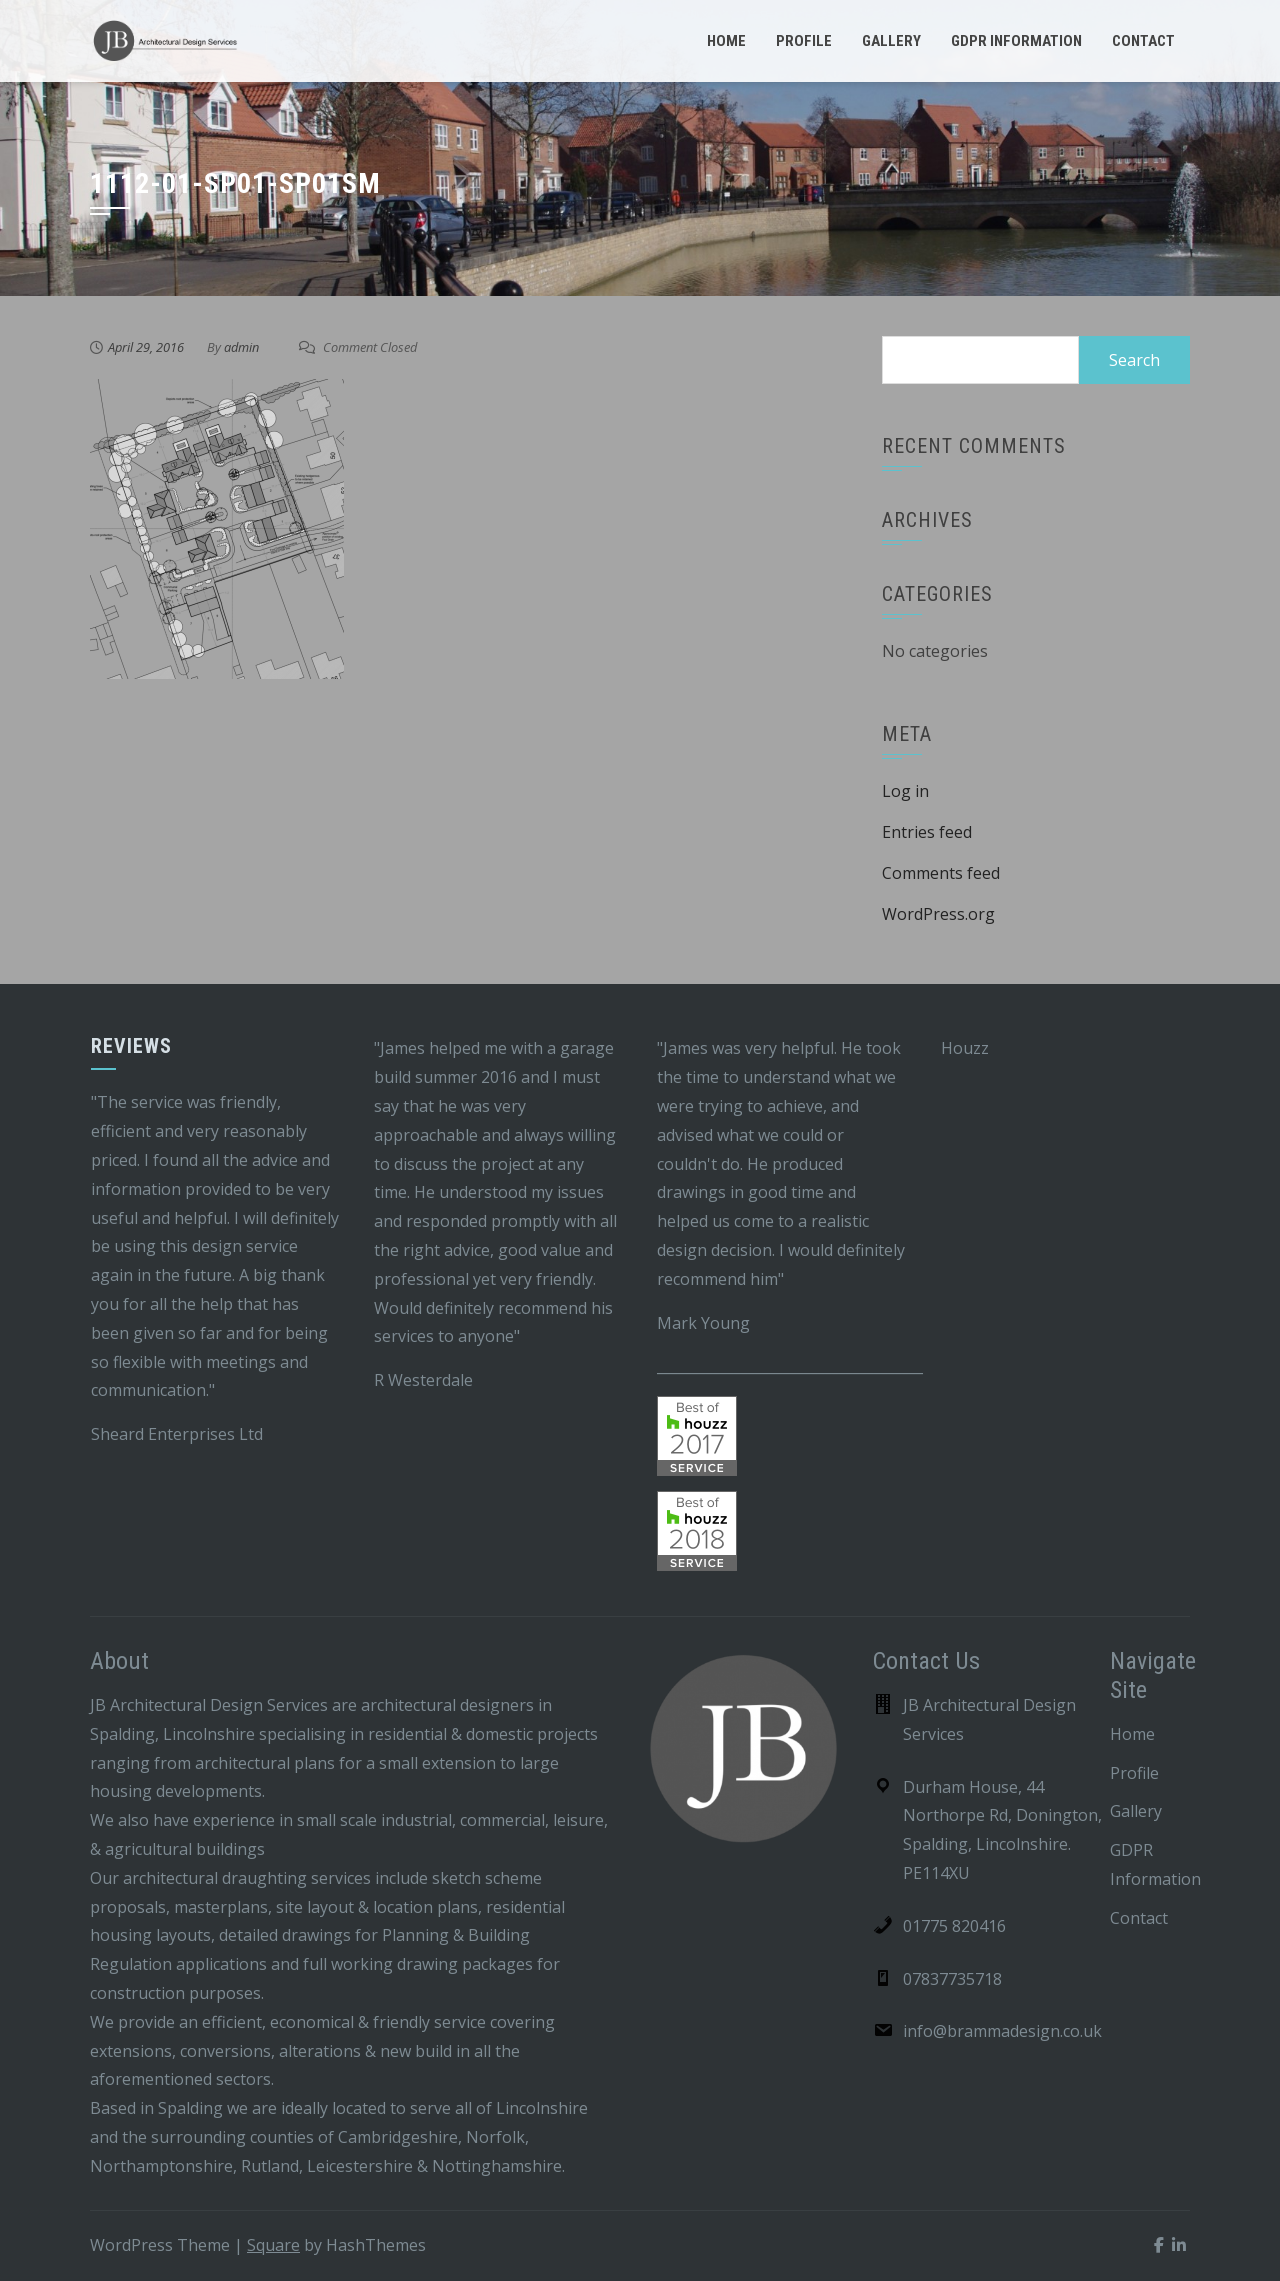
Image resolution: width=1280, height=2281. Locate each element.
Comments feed (941, 873)
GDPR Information (1016, 41)
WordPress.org (938, 914)
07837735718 (952, 1979)
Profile (804, 41)
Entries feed (927, 832)
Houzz (965, 1048)
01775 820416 (954, 1926)
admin (241, 347)
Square (273, 2245)
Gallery (891, 41)
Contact (1143, 41)
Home (726, 41)
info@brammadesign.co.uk (1002, 2031)
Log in (905, 791)
